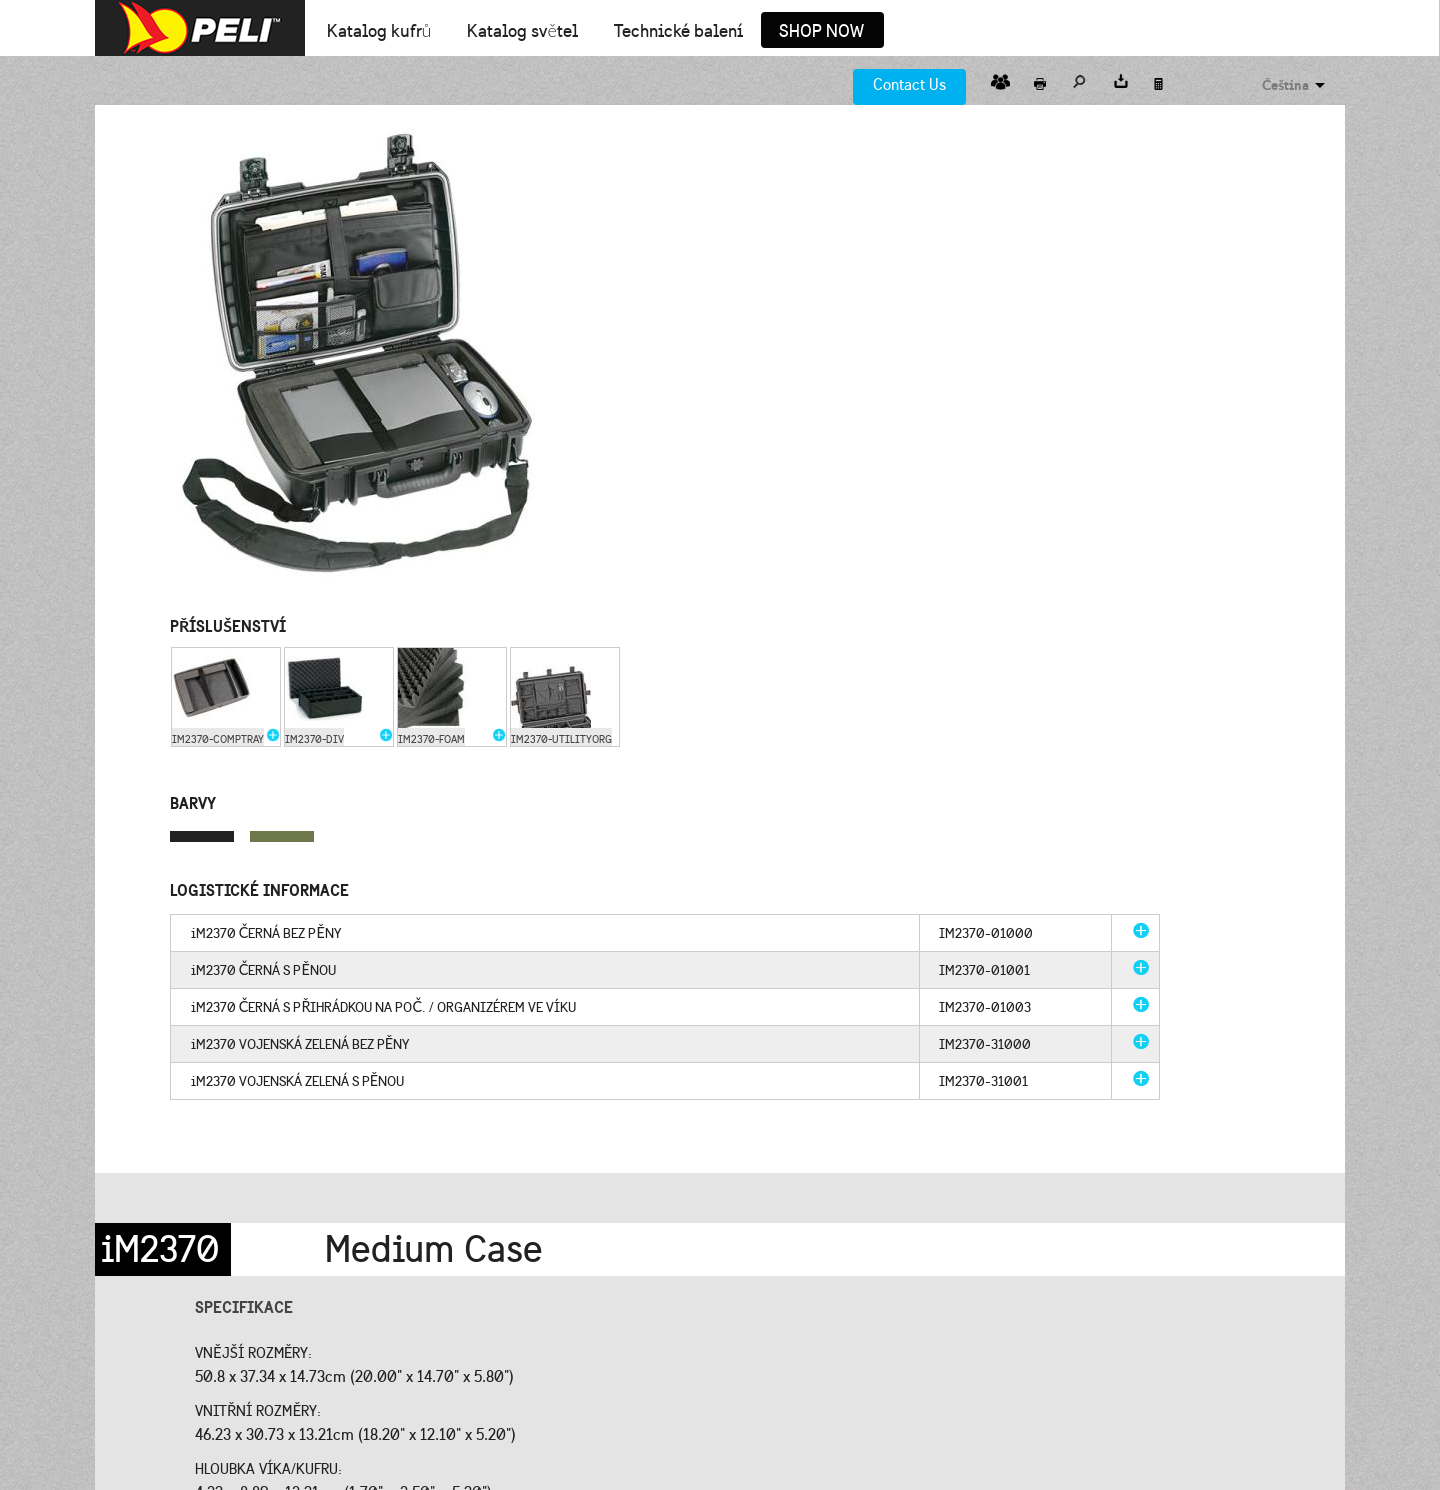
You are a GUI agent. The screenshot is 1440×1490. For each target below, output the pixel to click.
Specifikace (244, 1307)
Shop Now (821, 32)
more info (1141, 930)
